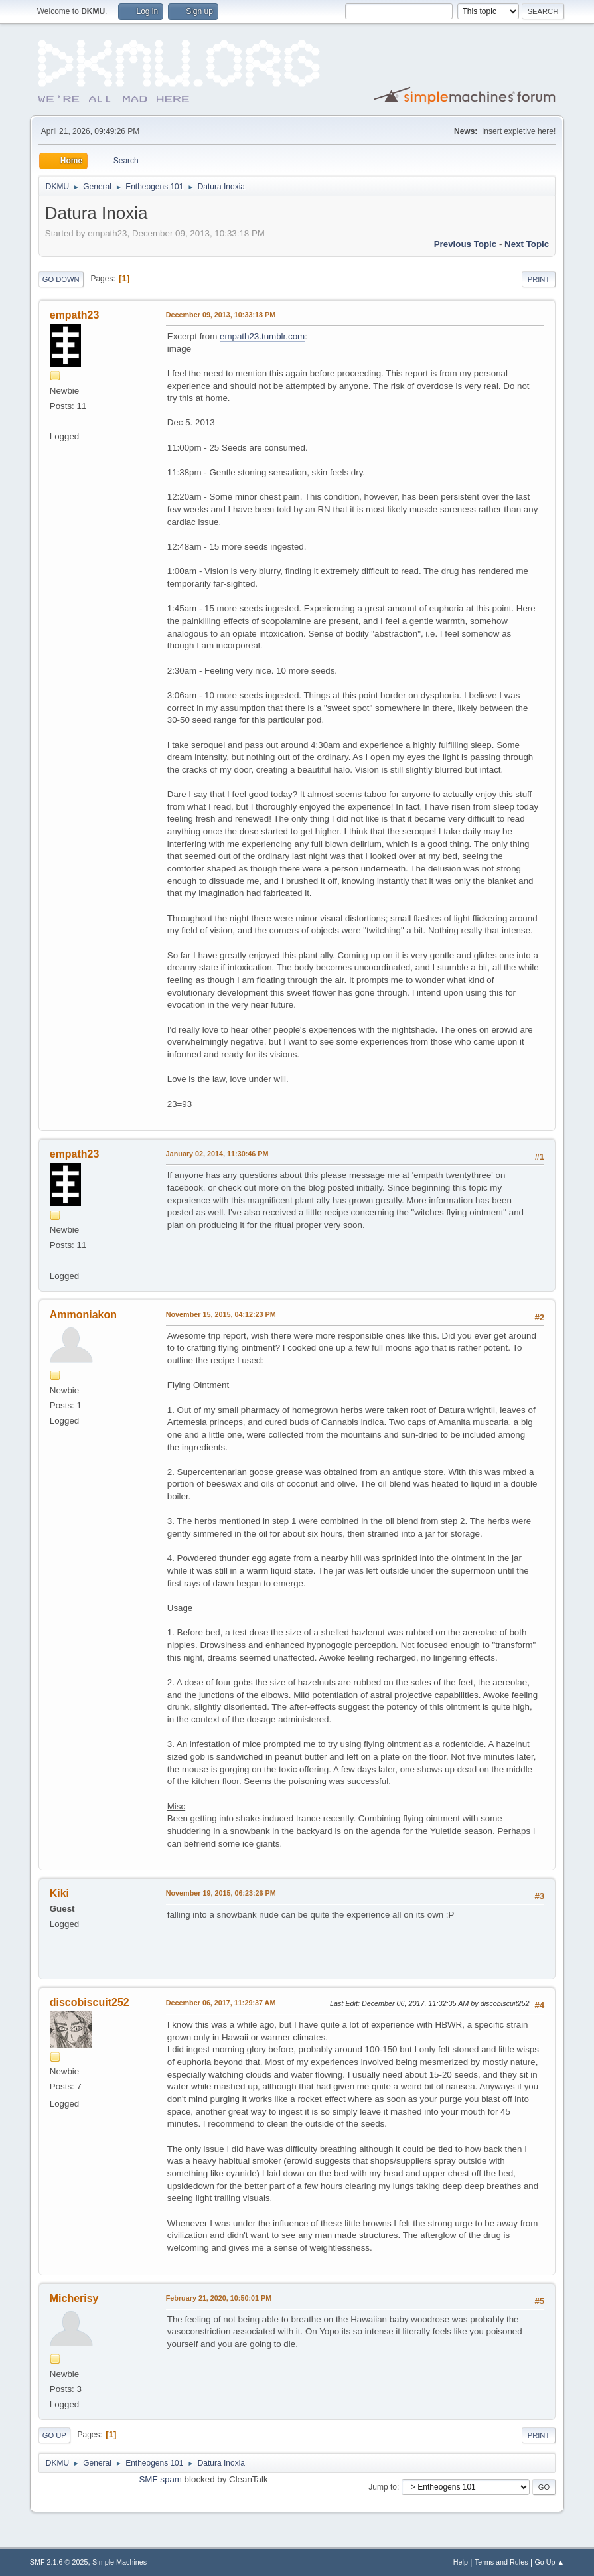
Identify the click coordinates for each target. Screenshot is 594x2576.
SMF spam (160, 2479)
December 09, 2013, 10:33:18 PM (220, 315)
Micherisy (74, 2298)
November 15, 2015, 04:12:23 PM (221, 1314)
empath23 (75, 315)
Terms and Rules (501, 2562)
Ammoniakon (83, 1314)
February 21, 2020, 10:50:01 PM (218, 2298)
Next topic (526, 244)
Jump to (382, 2487)
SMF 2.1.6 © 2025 (59, 2562)
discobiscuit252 (89, 2002)
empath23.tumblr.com (262, 336)
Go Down (61, 279)
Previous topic (465, 244)
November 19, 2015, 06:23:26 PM (221, 1893)
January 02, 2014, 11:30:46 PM (217, 1154)
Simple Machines (119, 2562)
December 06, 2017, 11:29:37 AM (221, 2003)
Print (539, 279)
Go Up (54, 2435)
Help (460, 2562)
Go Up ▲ (549, 2562)
